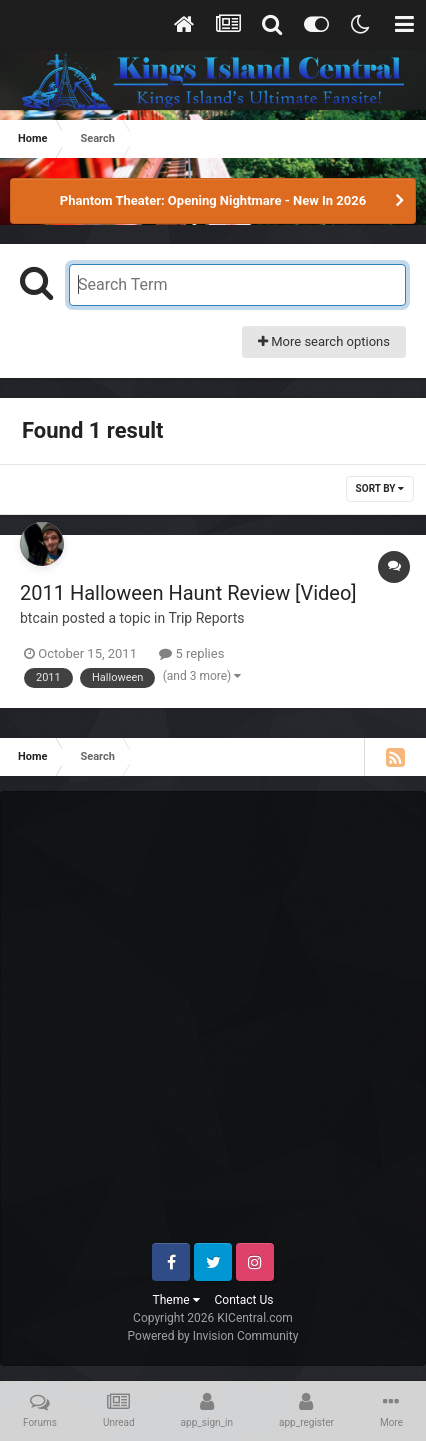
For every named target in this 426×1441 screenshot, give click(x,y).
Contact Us (244, 1300)
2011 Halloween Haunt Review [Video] (188, 593)
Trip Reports (206, 618)
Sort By (380, 488)
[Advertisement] (213, 1025)
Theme (176, 1300)
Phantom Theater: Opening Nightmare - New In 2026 (213, 200)
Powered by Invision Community (213, 1336)
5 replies (191, 653)
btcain (39, 618)
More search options (324, 341)
